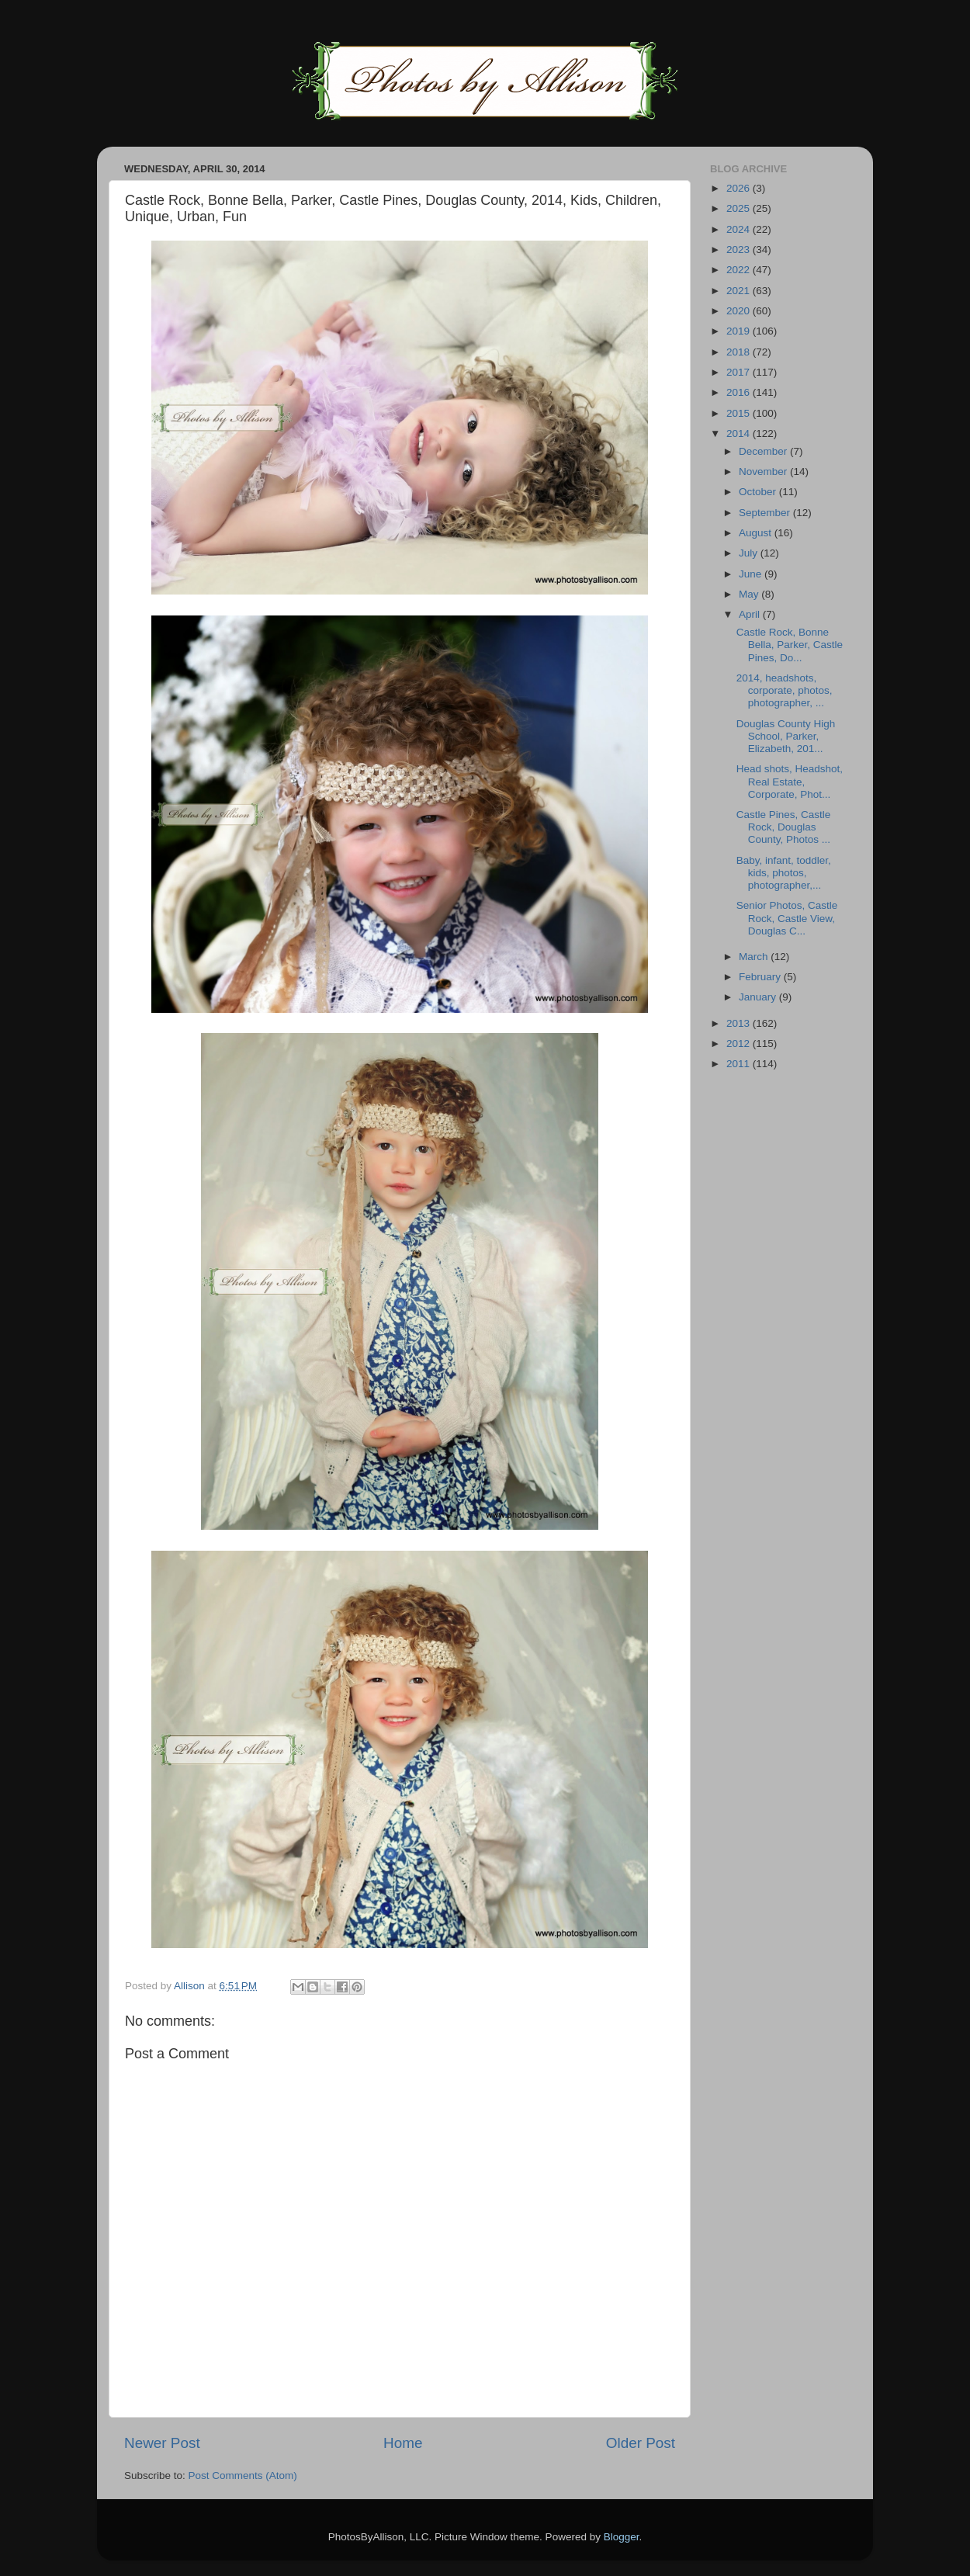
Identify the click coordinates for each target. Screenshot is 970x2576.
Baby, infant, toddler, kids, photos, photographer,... (783, 873)
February (761, 977)
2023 (739, 249)
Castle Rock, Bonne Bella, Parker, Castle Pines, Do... (789, 644)
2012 (739, 1043)
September (766, 512)
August (756, 533)
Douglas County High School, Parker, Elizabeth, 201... (786, 736)
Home (402, 2443)
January (759, 997)
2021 (739, 290)
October (759, 492)
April (751, 614)
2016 (739, 392)
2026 (739, 188)
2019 (739, 331)
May (750, 594)
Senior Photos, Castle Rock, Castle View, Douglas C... (787, 918)
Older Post (640, 2443)
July (749, 553)
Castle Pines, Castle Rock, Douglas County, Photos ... (783, 827)
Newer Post (162, 2443)
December (764, 451)
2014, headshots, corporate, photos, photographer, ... (784, 690)
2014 (739, 433)
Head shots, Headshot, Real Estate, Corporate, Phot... (789, 781)
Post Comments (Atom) (243, 2475)
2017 (739, 372)
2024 (739, 229)
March (755, 956)
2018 (739, 352)
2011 (739, 1064)
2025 (739, 208)
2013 (739, 1023)
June (751, 574)
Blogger (621, 2537)
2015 (739, 413)
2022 (739, 270)
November (764, 471)
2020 (739, 311)
